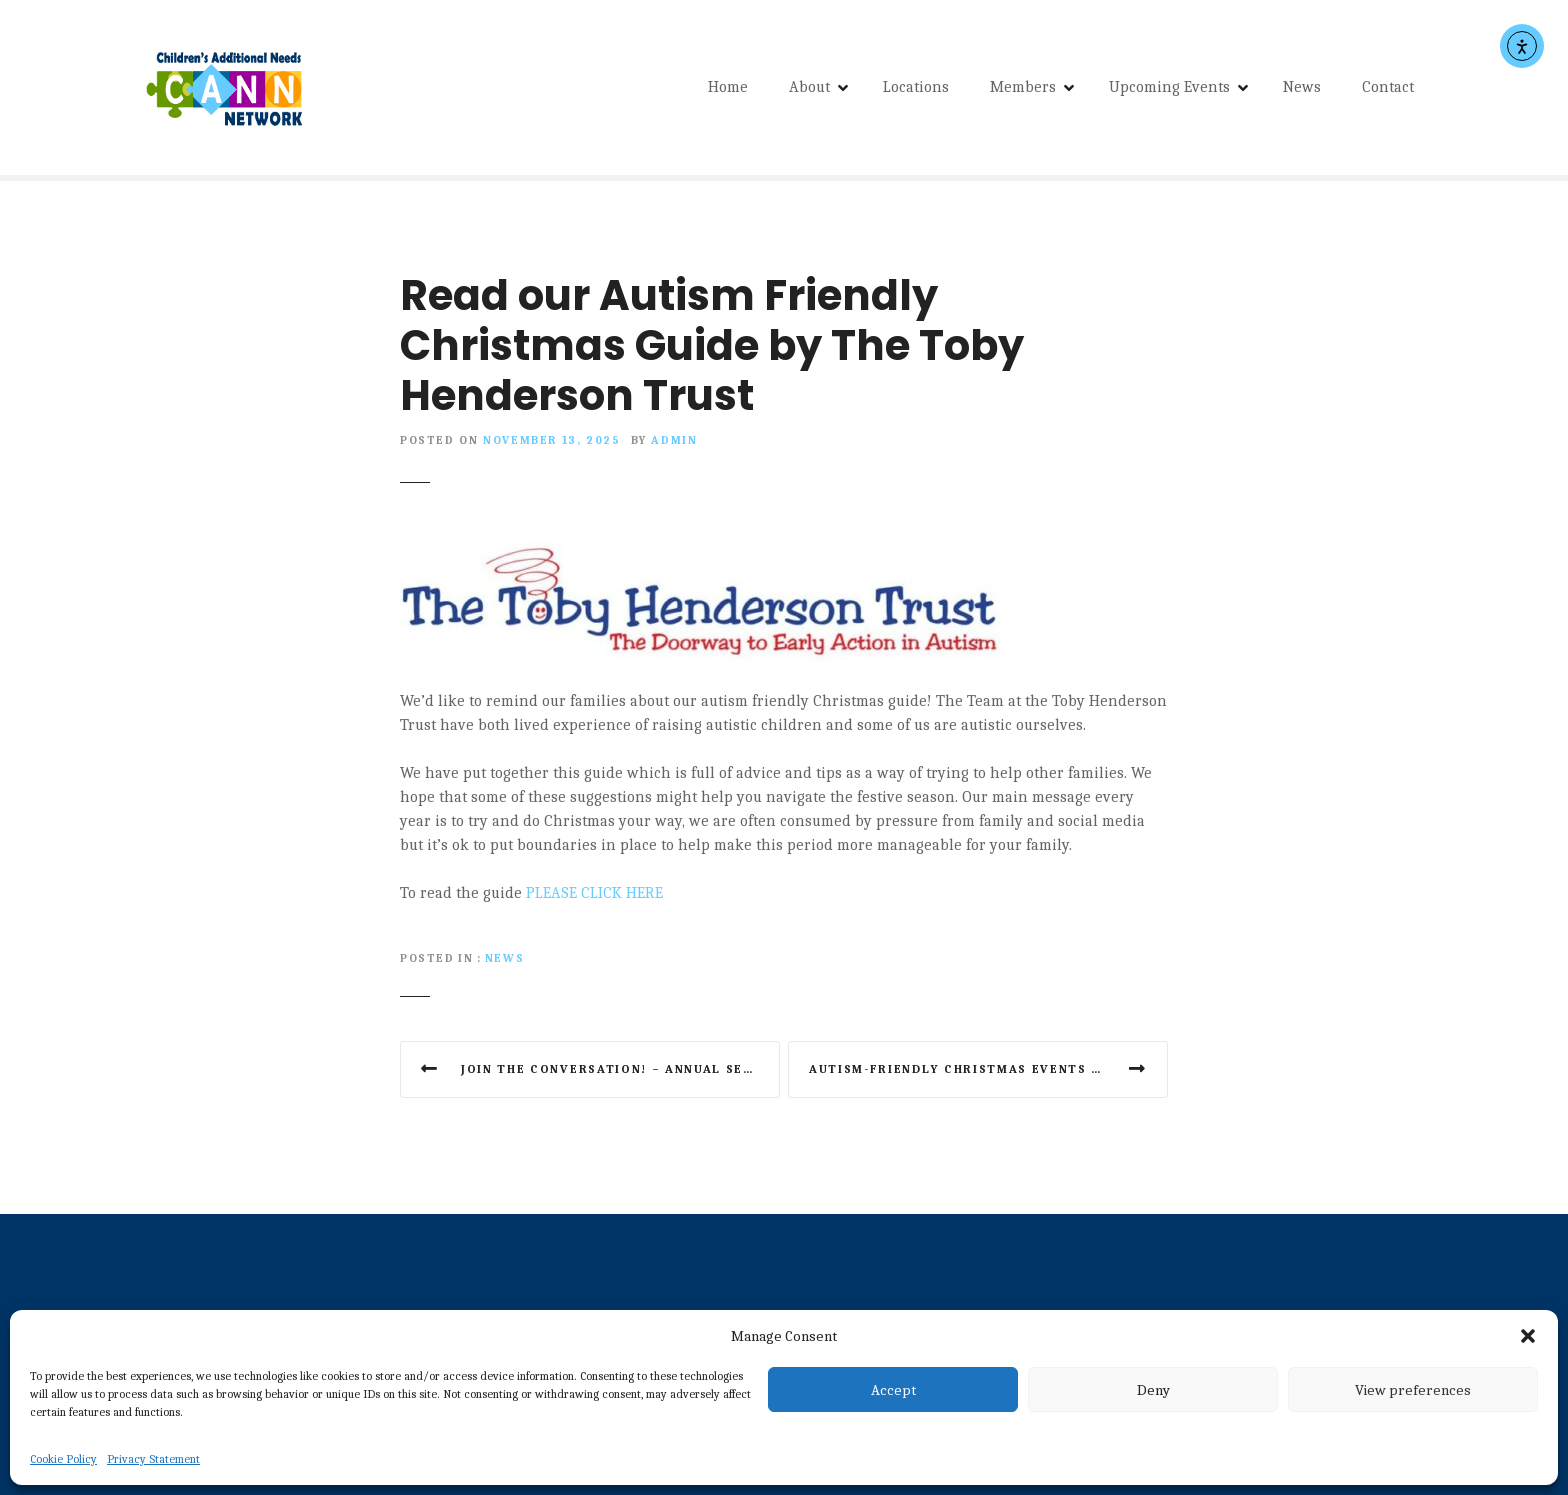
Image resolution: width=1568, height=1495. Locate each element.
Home (728, 90)
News (1302, 90)
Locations (916, 90)
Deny (1153, 1390)
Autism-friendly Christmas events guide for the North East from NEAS (988, 1074)
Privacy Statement (153, 1459)
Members (1023, 90)
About (809, 90)
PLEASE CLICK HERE (594, 898)
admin (674, 446)
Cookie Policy (63, 1459)
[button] (1528, 1336)
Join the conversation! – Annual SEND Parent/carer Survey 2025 (620, 1074)
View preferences (1413, 1390)
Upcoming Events (1169, 90)
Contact (1388, 90)
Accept (893, 1390)
